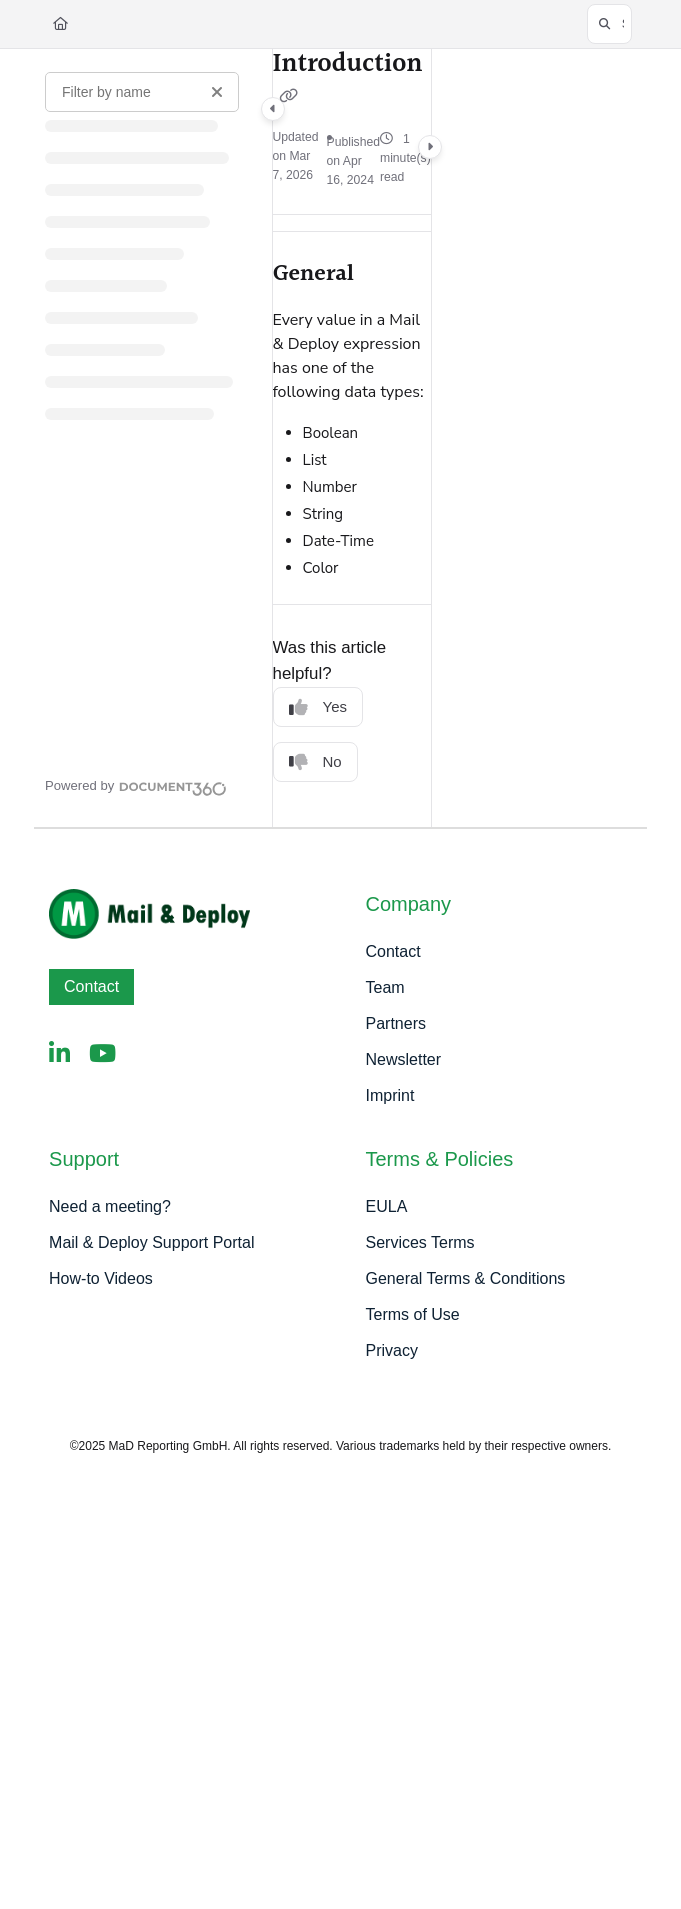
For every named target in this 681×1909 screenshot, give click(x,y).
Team (385, 987)
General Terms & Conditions (466, 1278)
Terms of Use (413, 1314)
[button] (609, 24)
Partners (396, 1023)
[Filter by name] (142, 92)
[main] (352, 438)
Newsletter (404, 1059)
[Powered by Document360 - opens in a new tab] (136, 786)
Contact (91, 986)
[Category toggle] (273, 109)
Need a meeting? (110, 1206)
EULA (387, 1206)
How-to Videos (101, 1278)
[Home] (60, 24)
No (315, 762)
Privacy (392, 1350)
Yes (318, 707)
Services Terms (420, 1242)
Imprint (390, 1095)
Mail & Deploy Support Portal (151, 1242)
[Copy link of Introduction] (289, 97)
